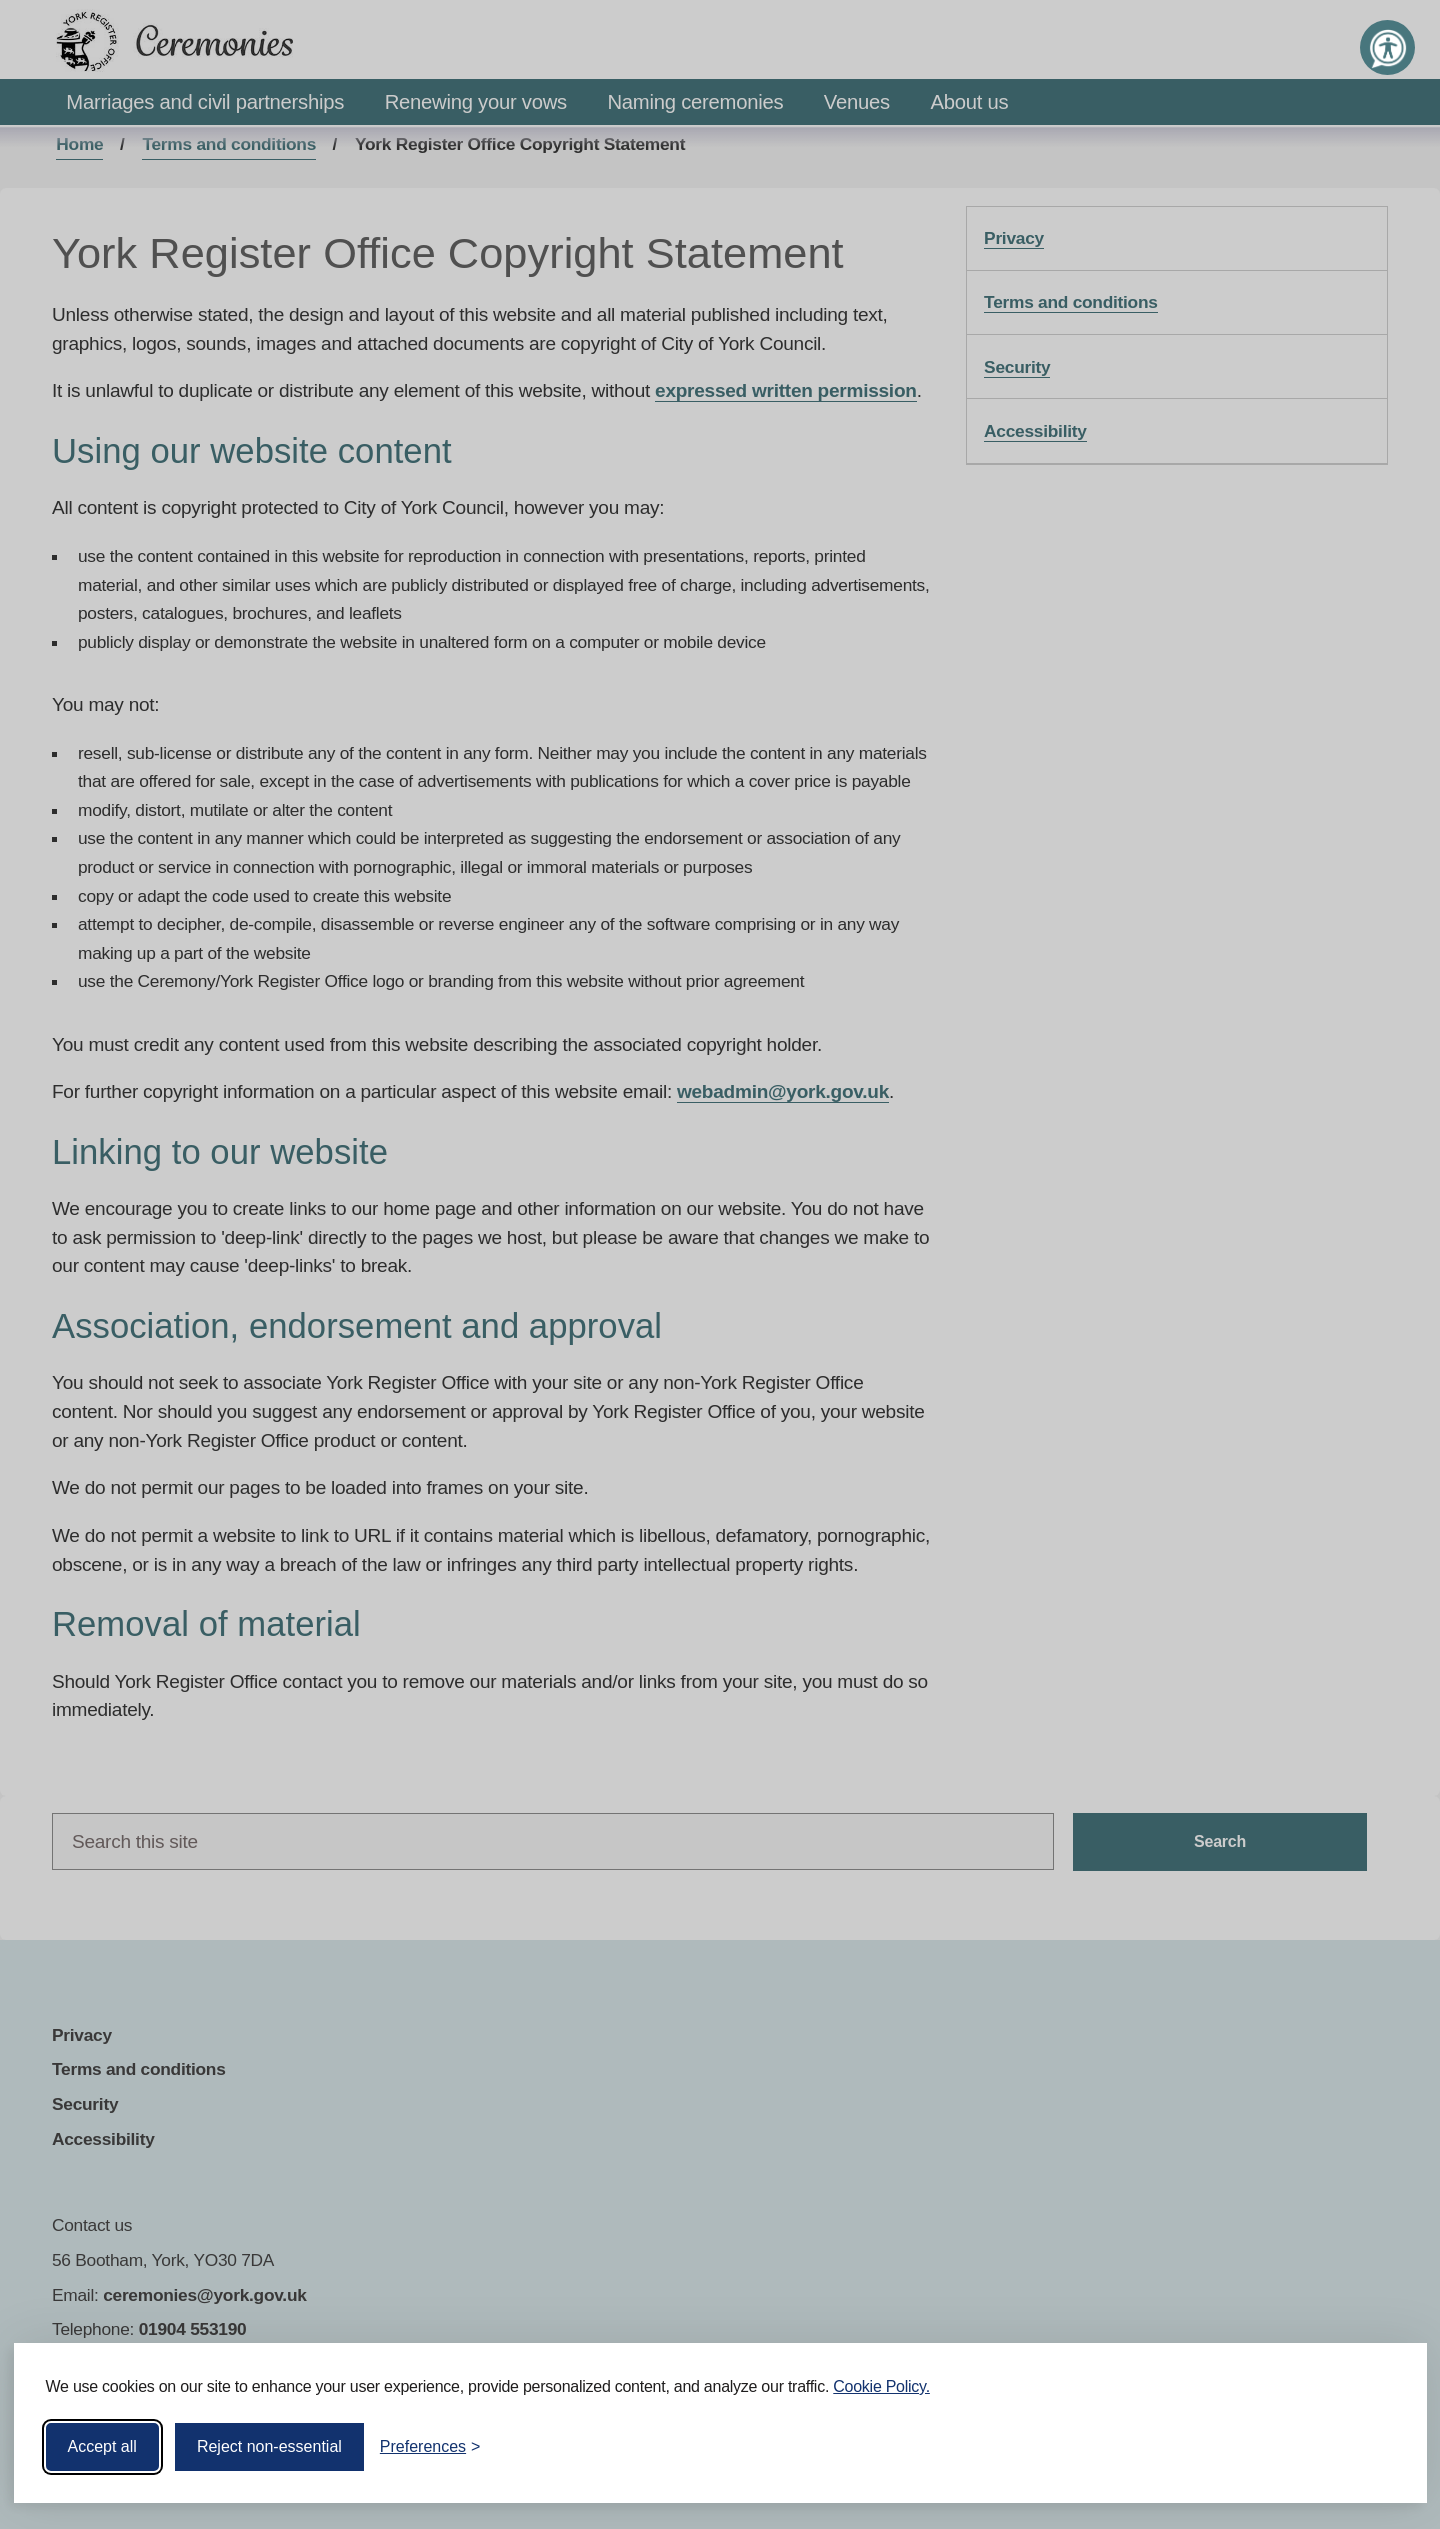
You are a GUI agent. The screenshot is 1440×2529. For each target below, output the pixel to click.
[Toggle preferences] (430, 2447)
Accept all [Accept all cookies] (102, 2446)
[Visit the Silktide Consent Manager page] (1383, 2447)
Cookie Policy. (881, 2386)
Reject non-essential (269, 2446)
